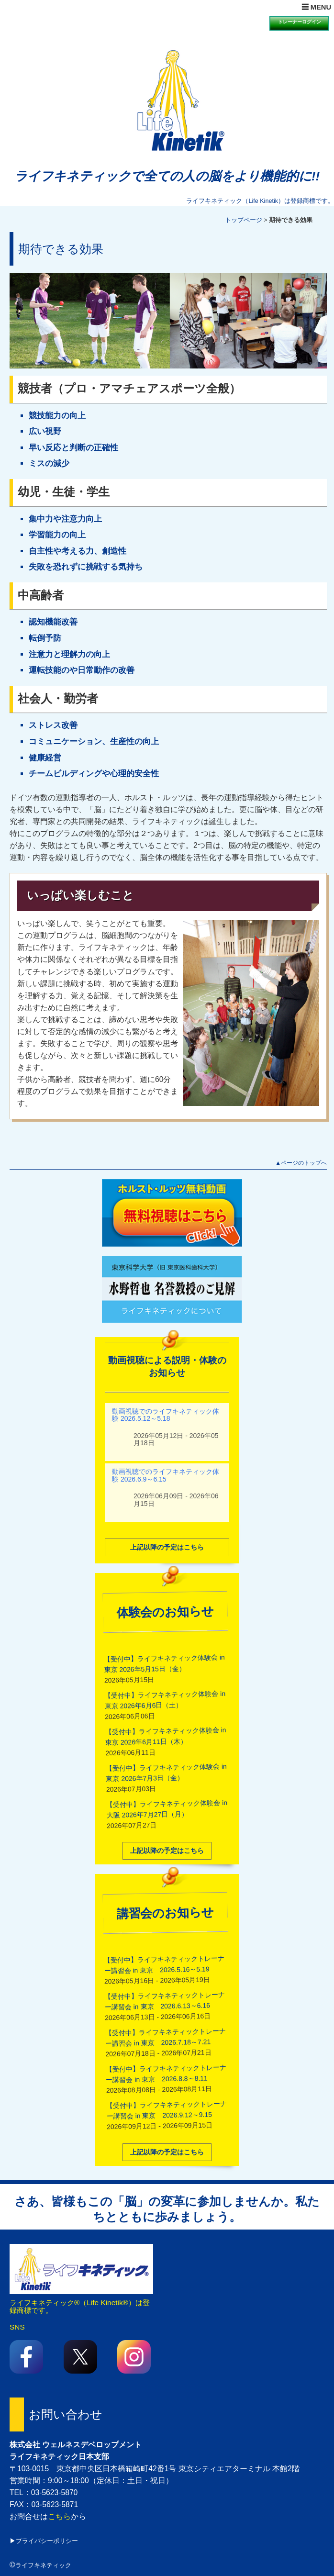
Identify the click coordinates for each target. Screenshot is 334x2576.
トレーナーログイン (299, 21)
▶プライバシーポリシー (44, 2540)
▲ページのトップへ (301, 1163)
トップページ (243, 220)
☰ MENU (316, 7)
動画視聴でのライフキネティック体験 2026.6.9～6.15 (165, 1463)
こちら (59, 2516)
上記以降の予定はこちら (167, 1535)
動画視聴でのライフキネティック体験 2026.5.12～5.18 (165, 1403)
